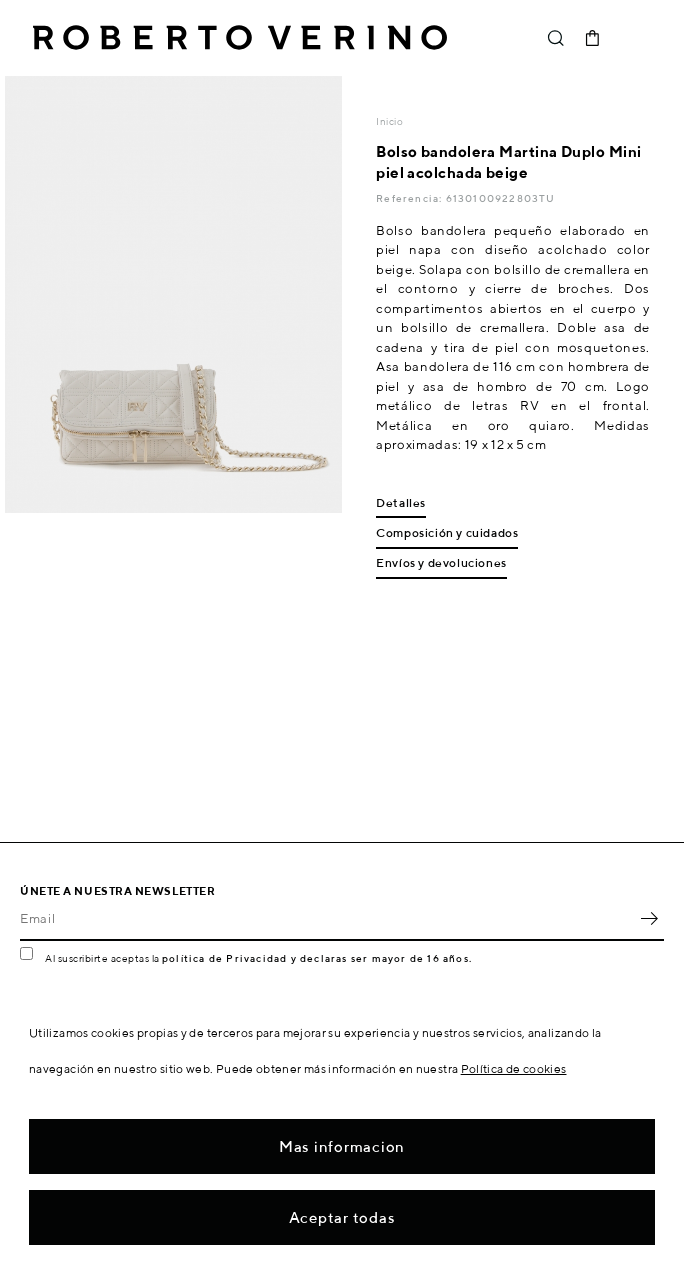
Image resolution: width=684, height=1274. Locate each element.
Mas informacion (342, 1146)
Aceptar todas (342, 1217)
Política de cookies (514, 1068)
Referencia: (410, 198)
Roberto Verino (240, 38)
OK (649, 919)
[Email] (327, 919)
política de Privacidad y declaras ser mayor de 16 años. (317, 958)
